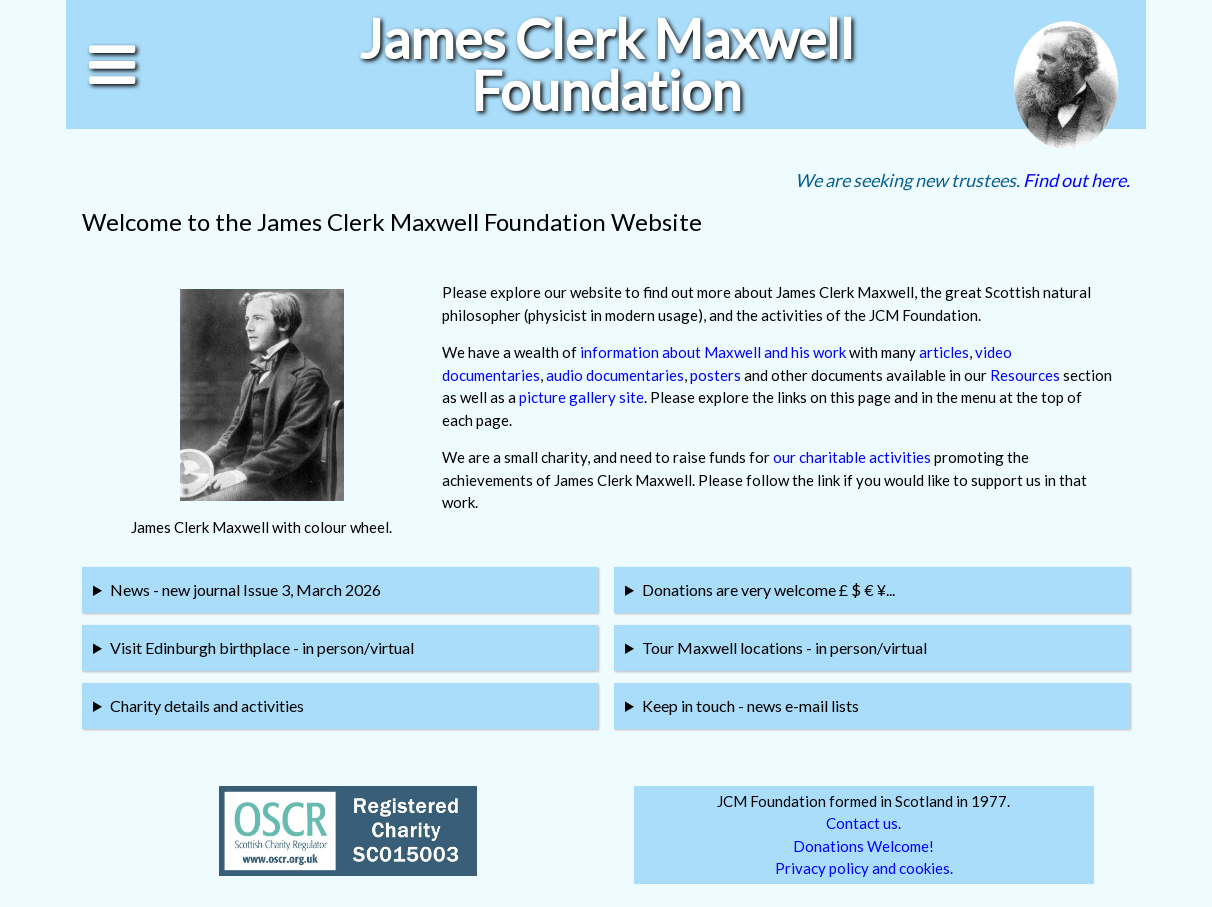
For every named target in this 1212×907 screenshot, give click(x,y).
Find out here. (1076, 180)
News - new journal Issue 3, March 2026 (245, 589)
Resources (1025, 375)
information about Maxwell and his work (713, 352)
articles (944, 352)
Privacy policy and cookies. (864, 868)
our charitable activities (852, 457)
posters (715, 375)
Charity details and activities (207, 705)
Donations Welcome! (863, 846)
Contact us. (863, 823)
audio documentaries (615, 375)
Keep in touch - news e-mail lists (750, 705)
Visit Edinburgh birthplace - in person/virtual (262, 647)
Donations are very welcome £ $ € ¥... (768, 589)
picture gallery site (581, 397)
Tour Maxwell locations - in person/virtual (784, 647)
